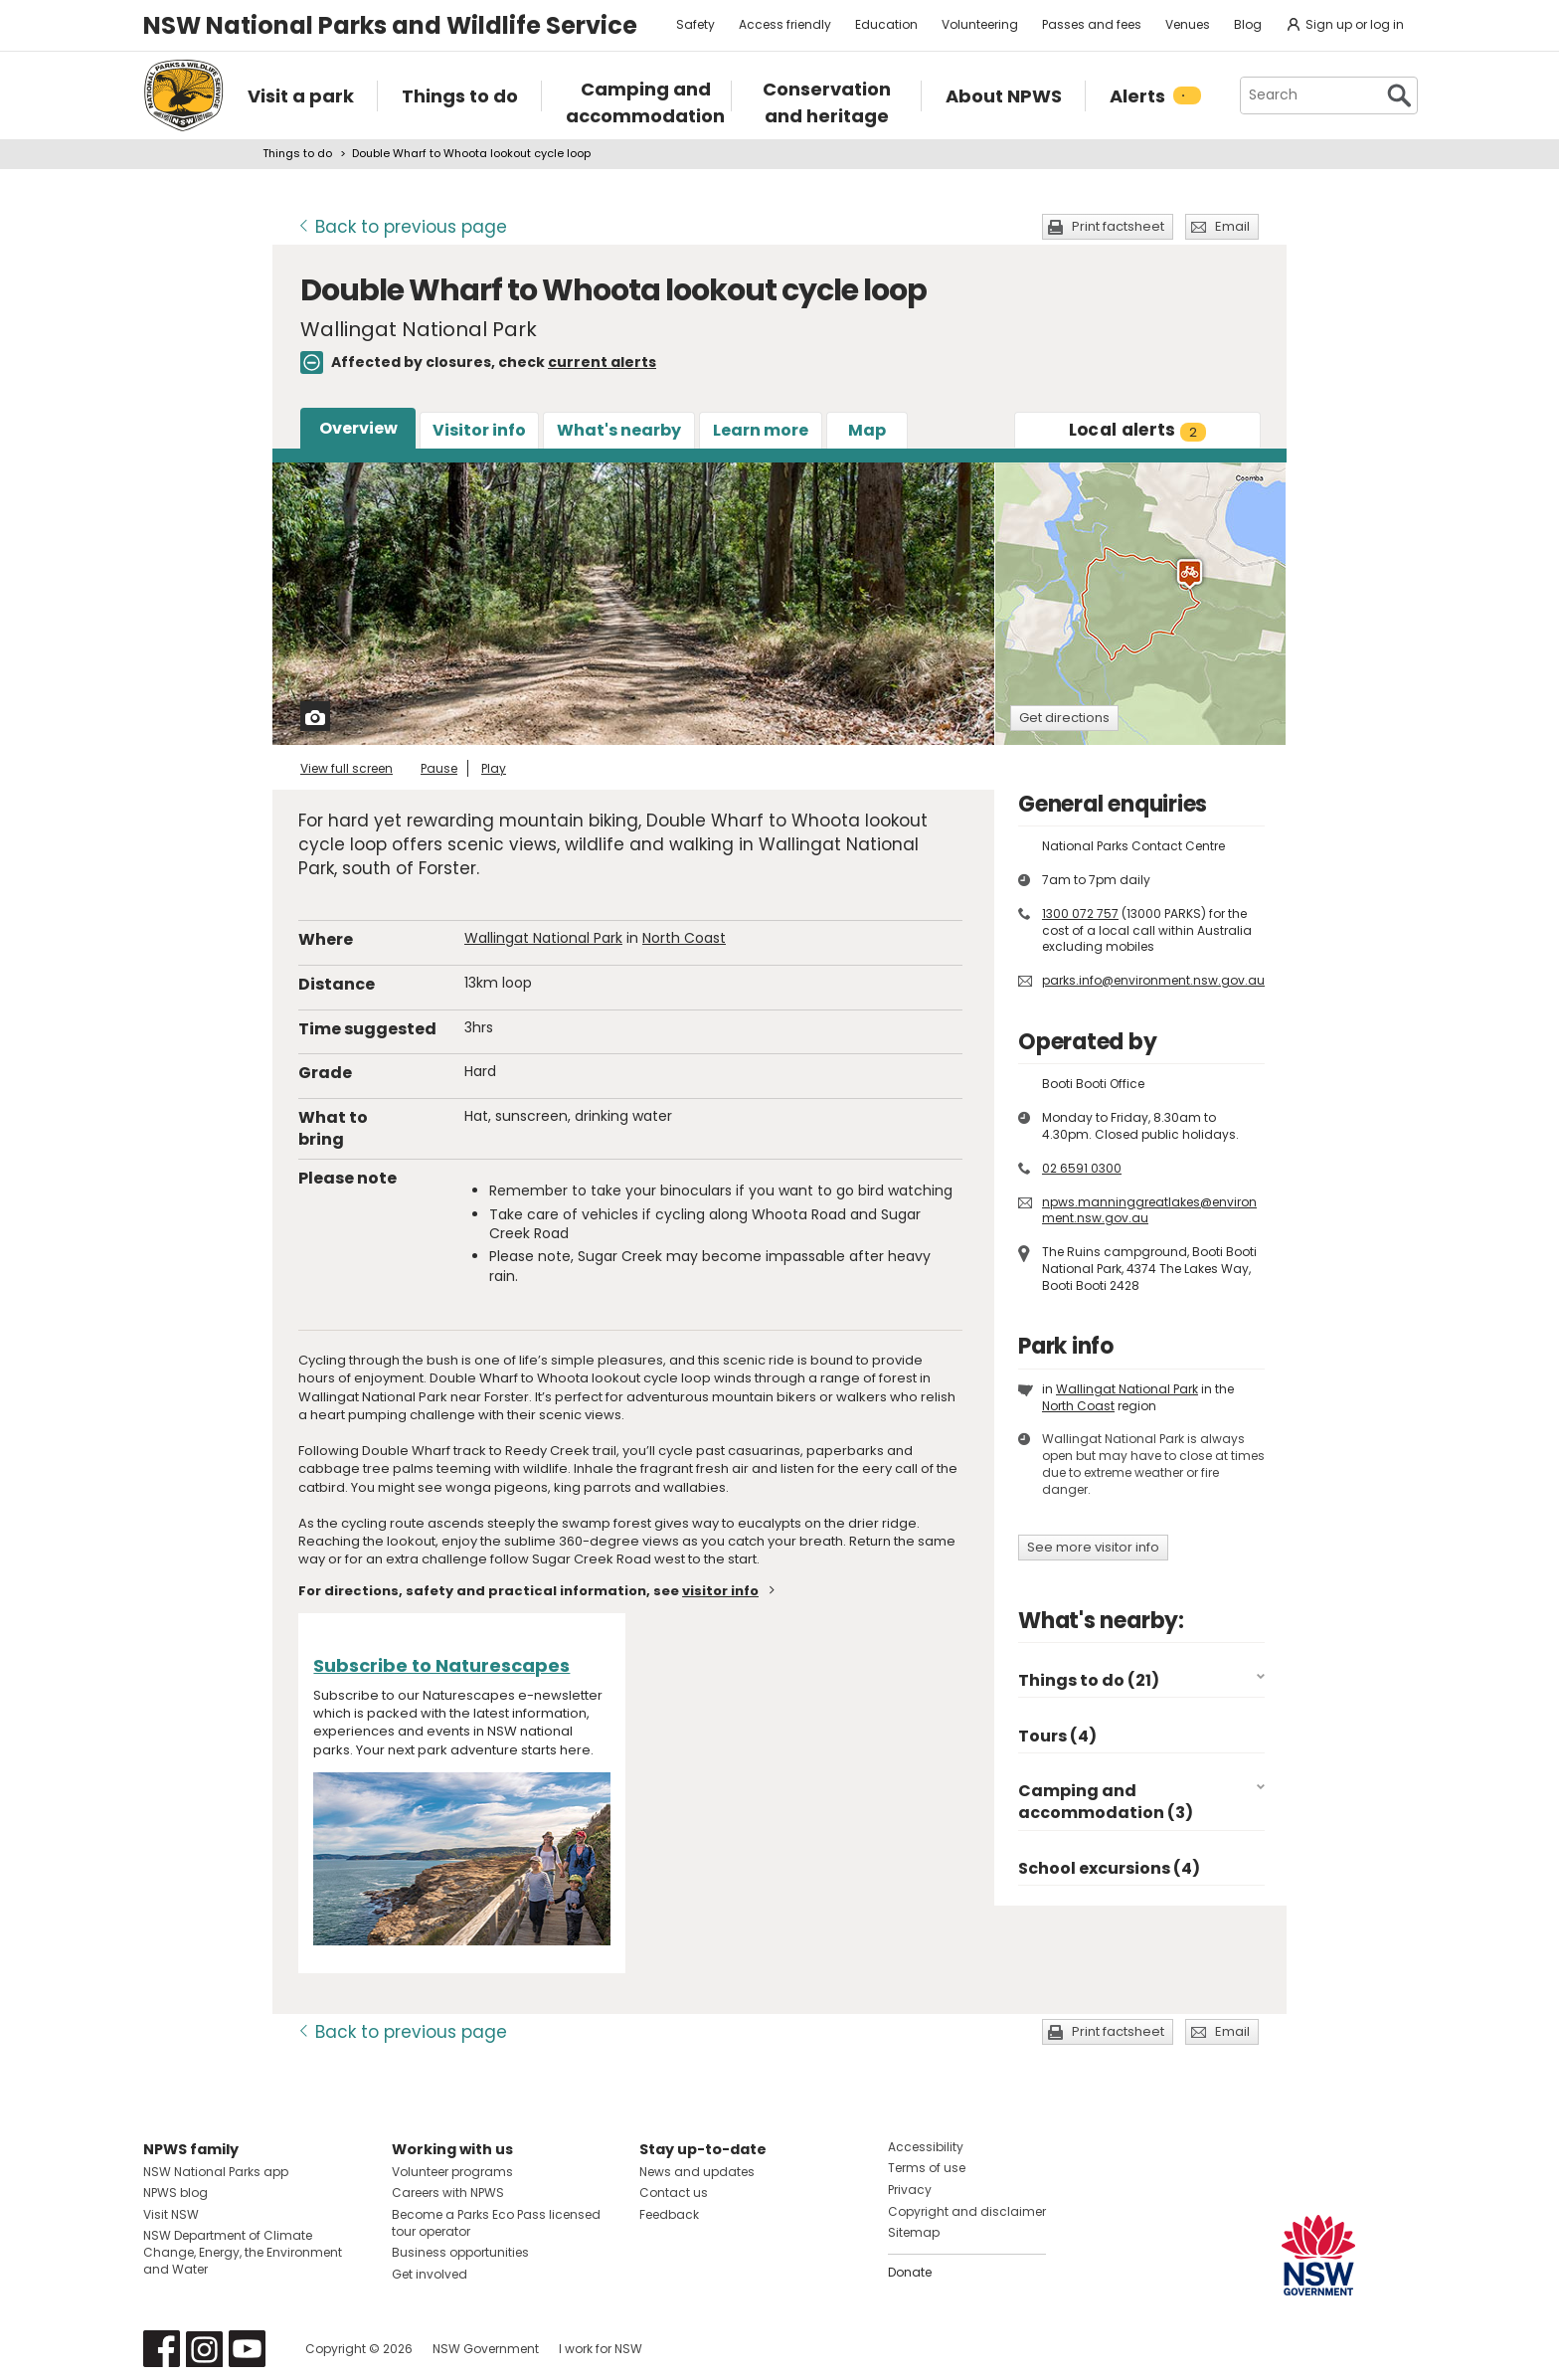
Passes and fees (1091, 24)
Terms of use (926, 2167)
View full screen (346, 768)
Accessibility (925, 2146)
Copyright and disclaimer (967, 2211)
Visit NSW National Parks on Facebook (161, 2348)
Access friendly (785, 24)
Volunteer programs (452, 2171)
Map (867, 430)
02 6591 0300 (1082, 1168)
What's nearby (619, 430)
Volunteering (980, 24)
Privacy (910, 2189)
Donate (910, 2272)
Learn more (760, 430)
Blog (1248, 24)
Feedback (669, 2214)
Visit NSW (171, 2214)
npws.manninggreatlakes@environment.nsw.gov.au (1149, 1210)
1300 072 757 (1080, 913)
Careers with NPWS (448, 2192)
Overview (358, 428)
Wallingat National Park (543, 938)
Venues (1187, 24)
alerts (1138, 430)
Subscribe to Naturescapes (441, 1665)
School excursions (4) (1109, 1868)
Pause (439, 768)
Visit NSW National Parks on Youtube (247, 2348)
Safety (695, 24)
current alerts (602, 362)
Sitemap (914, 2232)
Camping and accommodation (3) (1105, 1801)
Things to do (297, 153)
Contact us (673, 2192)
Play (493, 768)
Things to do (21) (1088, 1680)
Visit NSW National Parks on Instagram (204, 2348)
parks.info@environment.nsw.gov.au (1153, 980)
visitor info (720, 1590)
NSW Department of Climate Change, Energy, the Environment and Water (242, 2252)
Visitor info (479, 430)
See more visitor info (1093, 1547)
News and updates (697, 2171)
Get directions (1064, 717)
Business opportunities (460, 2252)
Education (886, 24)
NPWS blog (175, 2192)
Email (1232, 226)
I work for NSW (600, 2348)
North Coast (684, 938)
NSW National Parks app (215, 2171)
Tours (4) (1057, 1736)
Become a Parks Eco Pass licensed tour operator (496, 2223)
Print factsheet (1118, 226)
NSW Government (486, 2348)
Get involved (429, 2274)
